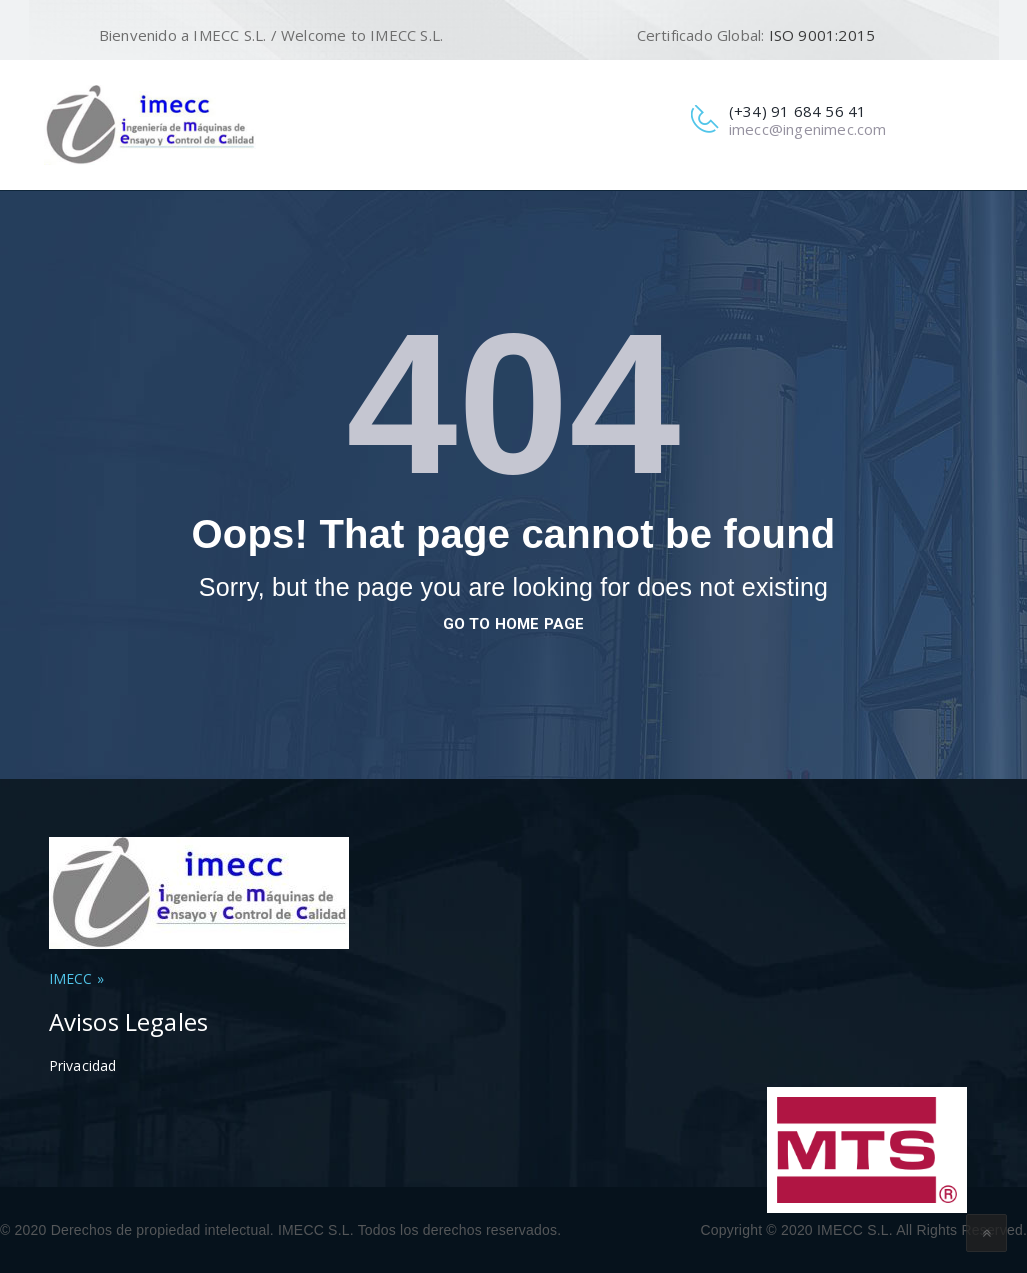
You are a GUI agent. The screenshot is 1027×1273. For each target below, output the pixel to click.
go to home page (514, 624)
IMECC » (76, 978)
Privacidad (83, 1065)
